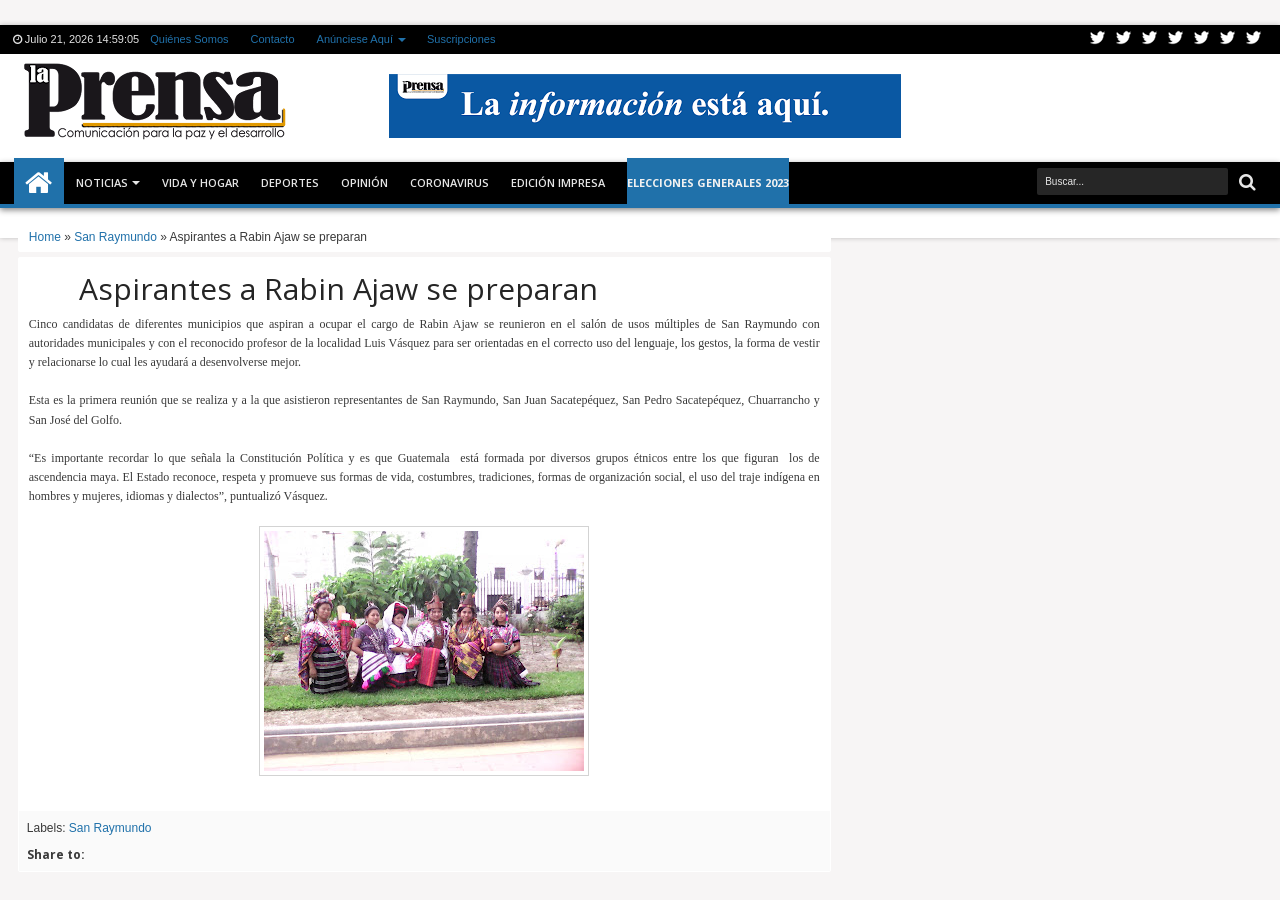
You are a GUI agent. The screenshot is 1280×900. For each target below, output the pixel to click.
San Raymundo (110, 828)
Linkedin (1202, 39)
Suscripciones (461, 39)
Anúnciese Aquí (355, 39)
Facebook (1124, 39)
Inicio (39, 183)
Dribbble (1228, 39)
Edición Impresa (558, 182)
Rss (1176, 39)
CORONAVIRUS (449, 182)
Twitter (1098, 39)
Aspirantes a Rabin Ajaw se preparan (338, 288)
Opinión (364, 182)
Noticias (102, 182)
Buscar (1245, 182)
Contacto (273, 39)
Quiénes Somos (189, 39)
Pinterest (1254, 39)
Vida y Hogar (200, 182)
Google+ (1150, 39)
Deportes (290, 182)
